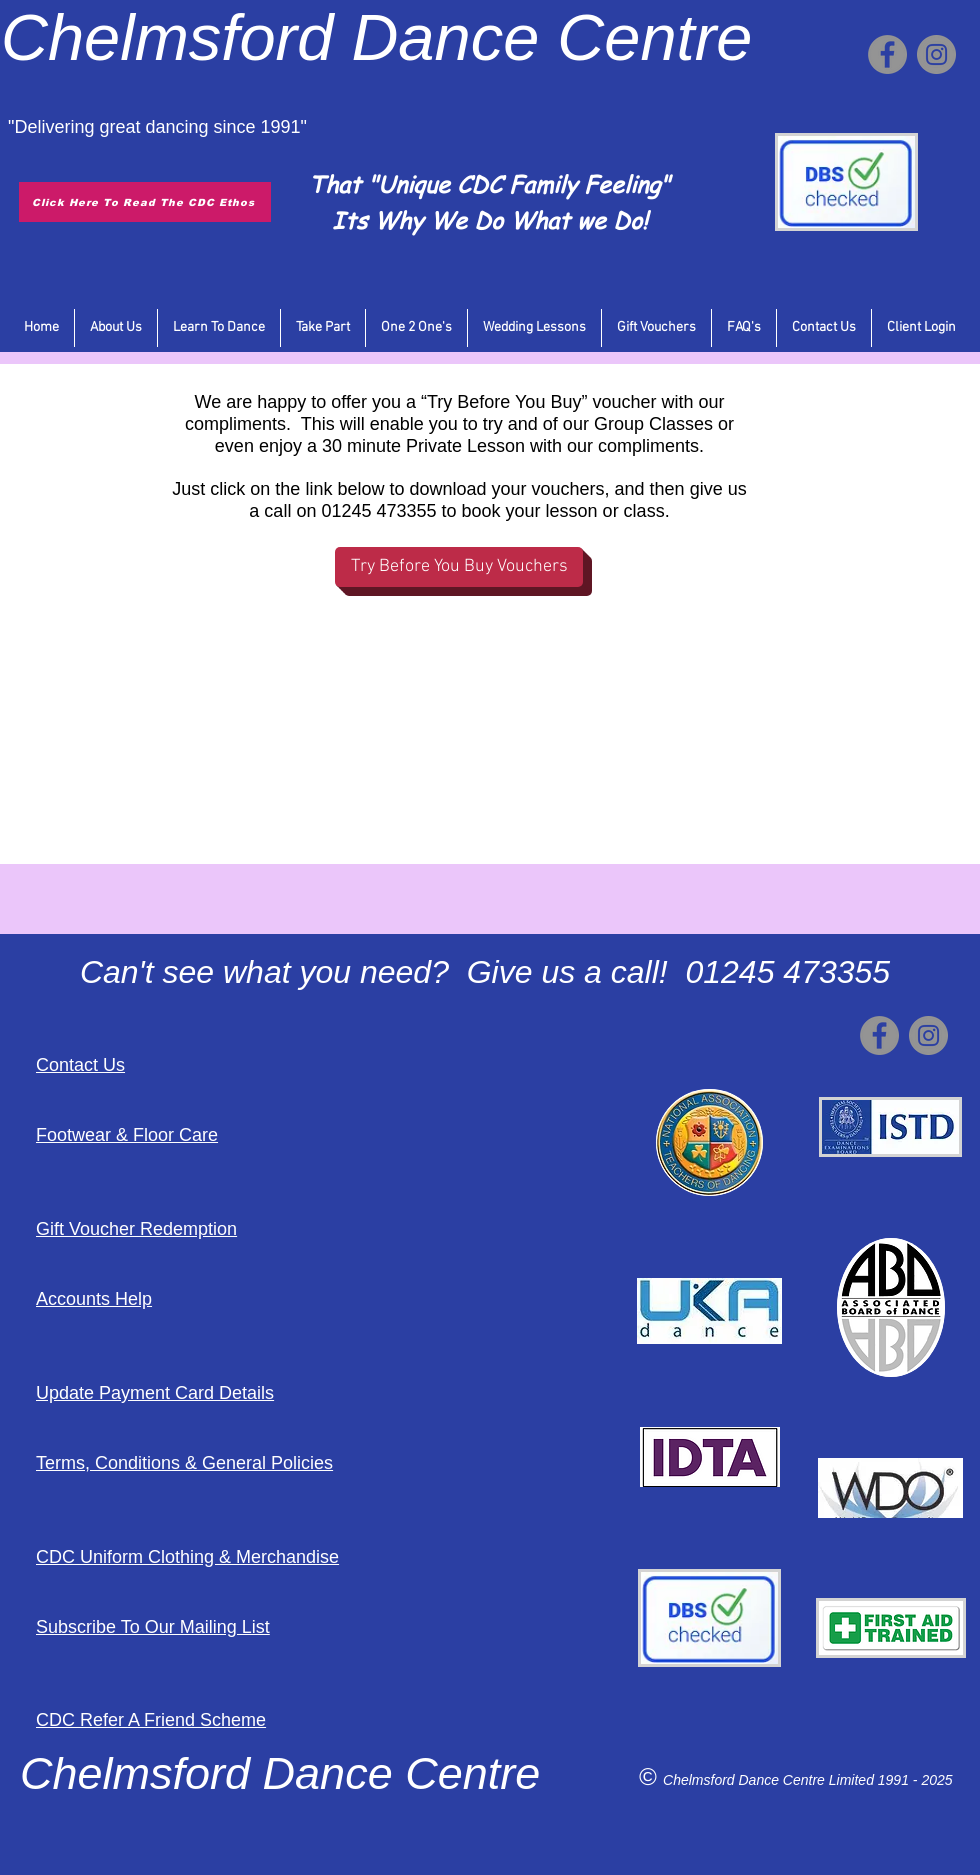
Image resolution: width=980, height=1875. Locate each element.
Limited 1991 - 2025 (891, 1780)
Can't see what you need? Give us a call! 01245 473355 (485, 972)
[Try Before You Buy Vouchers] (459, 567)
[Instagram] (936, 54)
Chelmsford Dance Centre (746, 1780)
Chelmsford (167, 37)
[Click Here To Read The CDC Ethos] (145, 202)
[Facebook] (887, 54)
